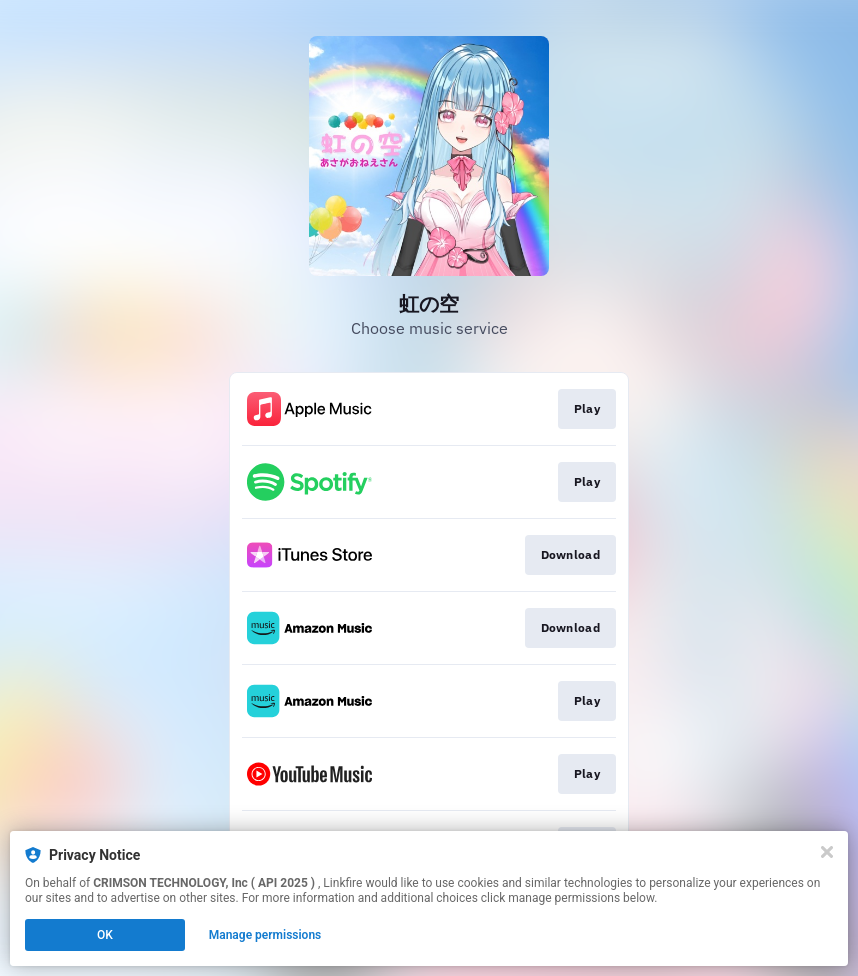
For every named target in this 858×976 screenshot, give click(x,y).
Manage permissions (265, 935)
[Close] (827, 852)
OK (105, 935)
